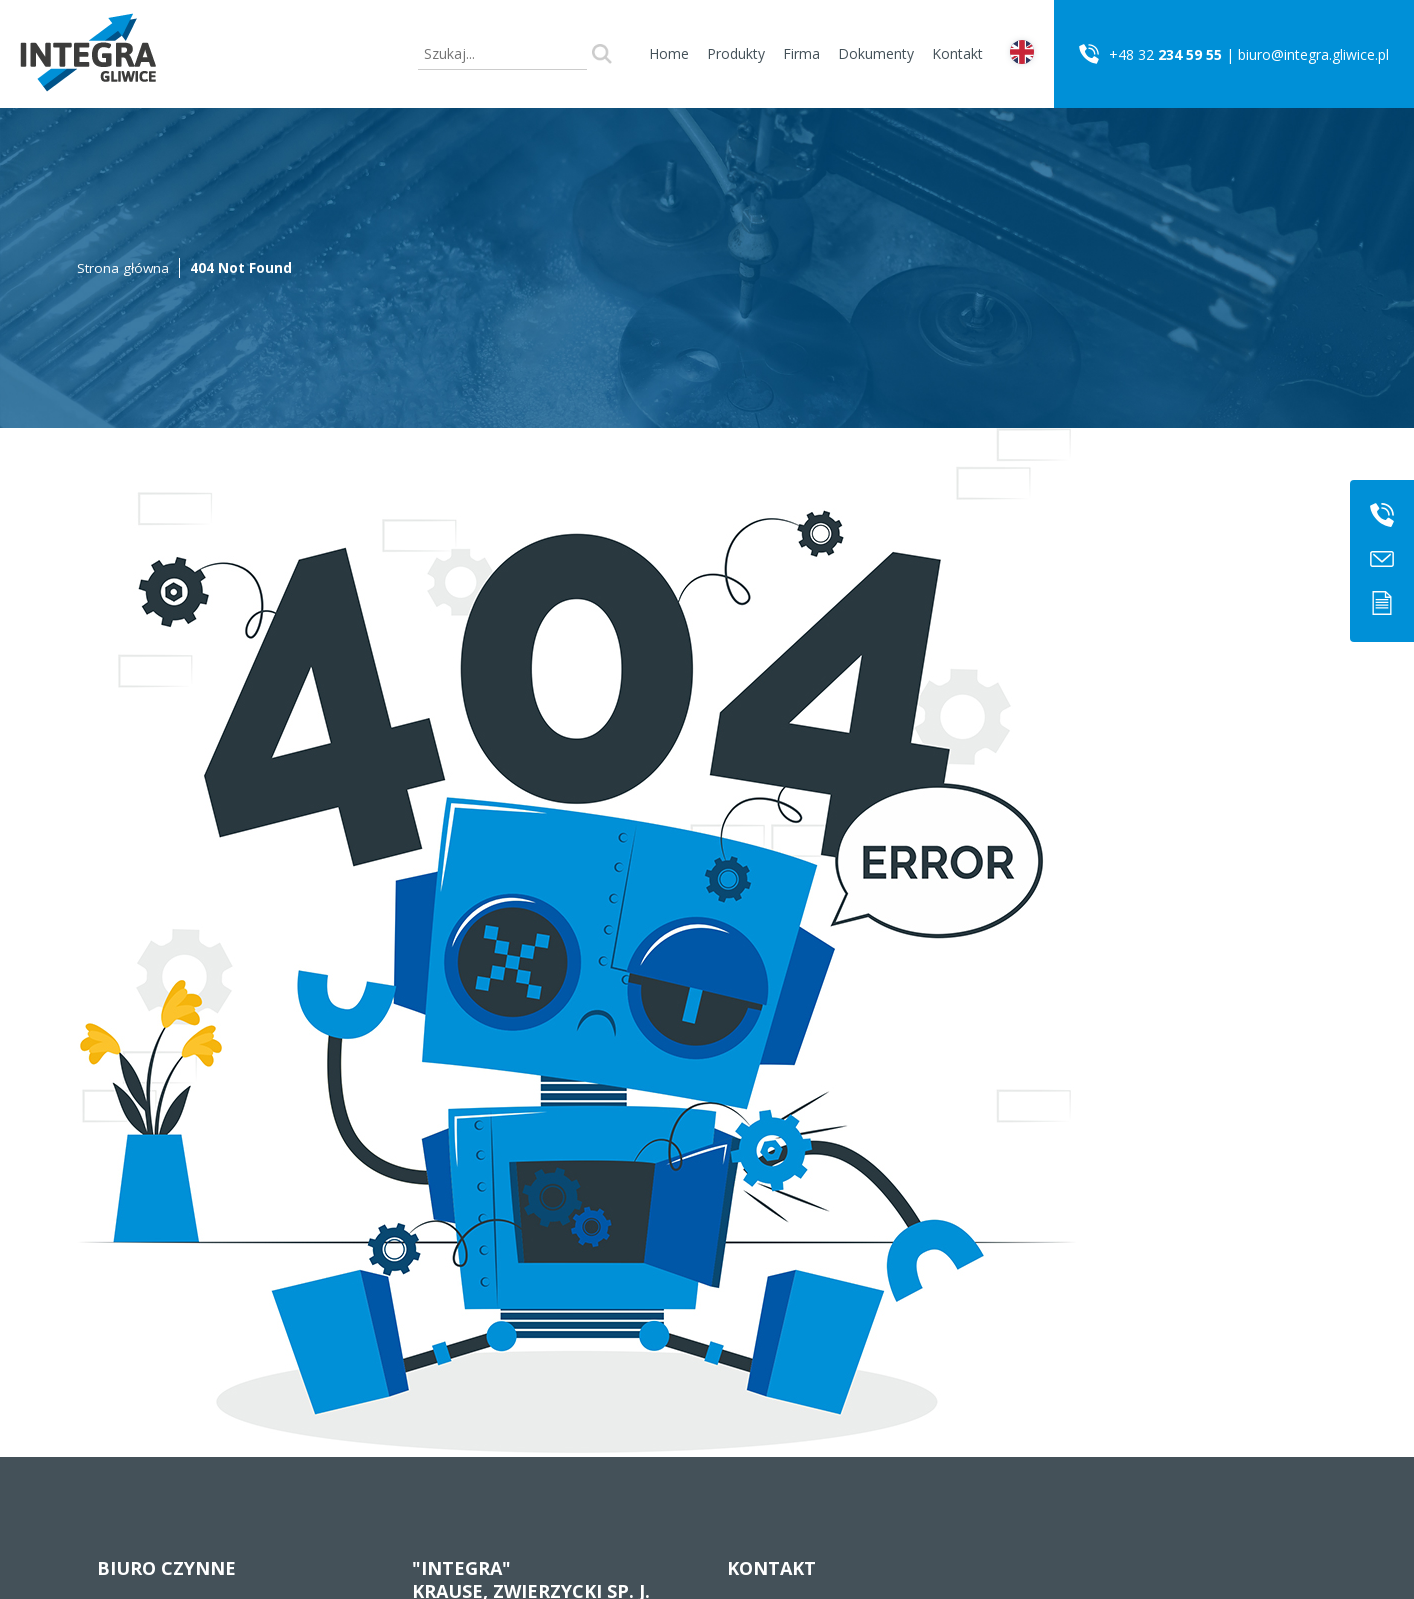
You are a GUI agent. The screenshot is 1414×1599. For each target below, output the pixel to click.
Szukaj (602, 54)
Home (669, 53)
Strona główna (123, 268)
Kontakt (957, 53)
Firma (801, 53)
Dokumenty (876, 53)
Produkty (736, 53)
